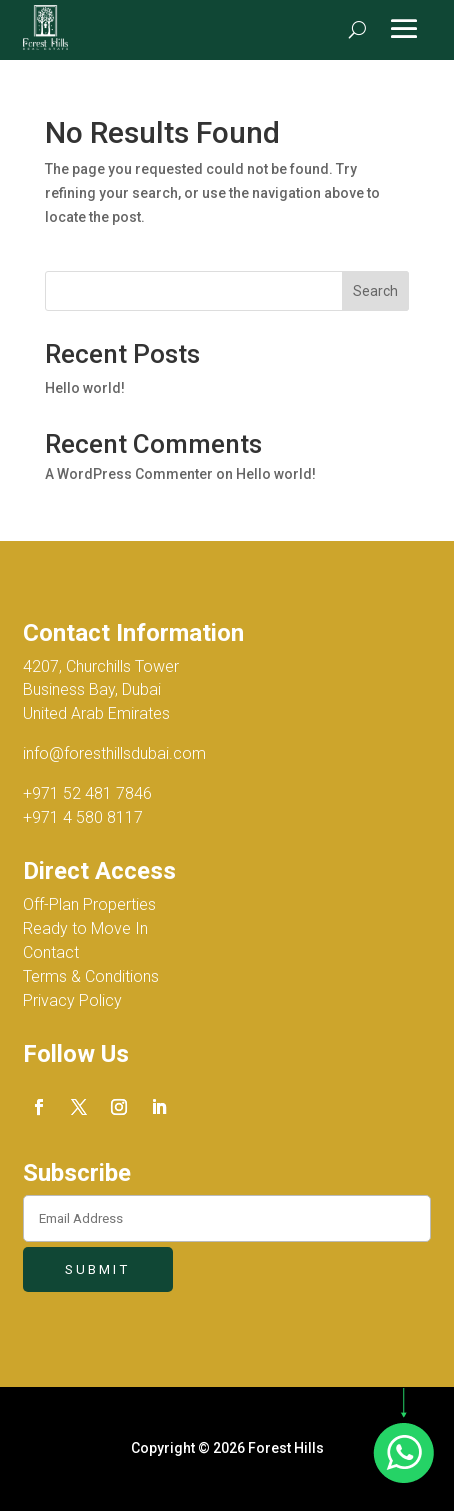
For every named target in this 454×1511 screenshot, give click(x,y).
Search (375, 291)
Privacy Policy (72, 1000)
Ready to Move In (85, 928)
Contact (51, 952)
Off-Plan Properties (89, 904)
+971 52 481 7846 (87, 793)
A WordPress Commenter (129, 474)
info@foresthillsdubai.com (114, 753)
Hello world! (85, 388)
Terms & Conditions (91, 976)
